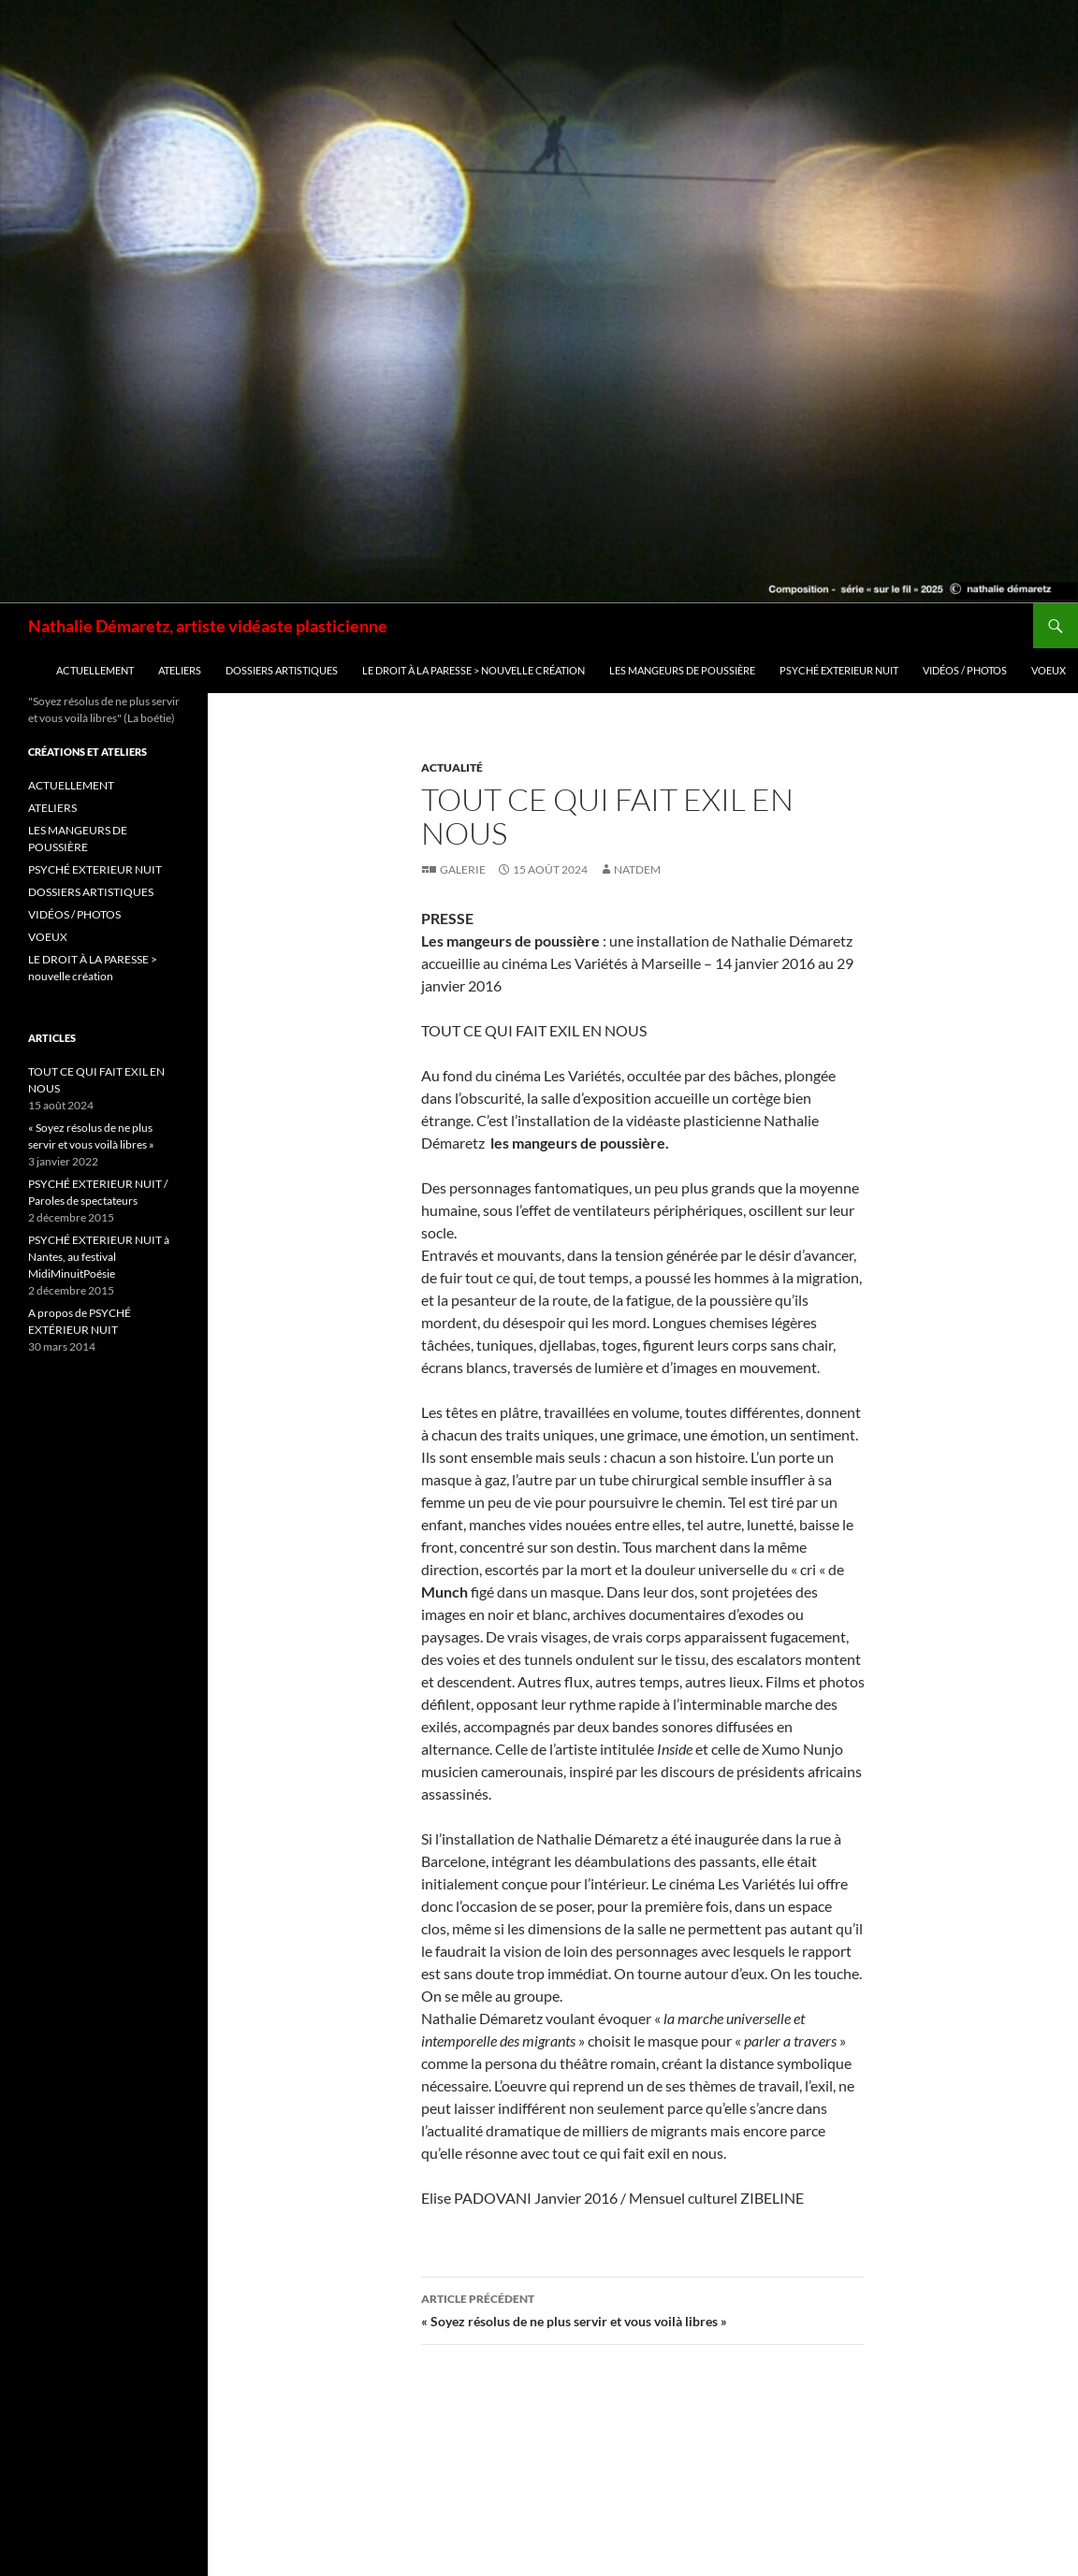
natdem (637, 869)
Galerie (463, 869)
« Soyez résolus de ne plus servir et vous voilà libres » (643, 2308)
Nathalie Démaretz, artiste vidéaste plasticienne (207, 625)
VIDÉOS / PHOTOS (965, 670)
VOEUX (1048, 670)
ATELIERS (179, 670)
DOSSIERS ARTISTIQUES (282, 670)
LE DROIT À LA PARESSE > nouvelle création (473, 670)
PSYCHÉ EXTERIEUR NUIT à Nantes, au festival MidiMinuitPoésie (98, 1257)
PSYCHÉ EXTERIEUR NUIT (838, 670)
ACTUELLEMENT (95, 670)
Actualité (452, 767)
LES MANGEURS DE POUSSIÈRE (682, 670)
